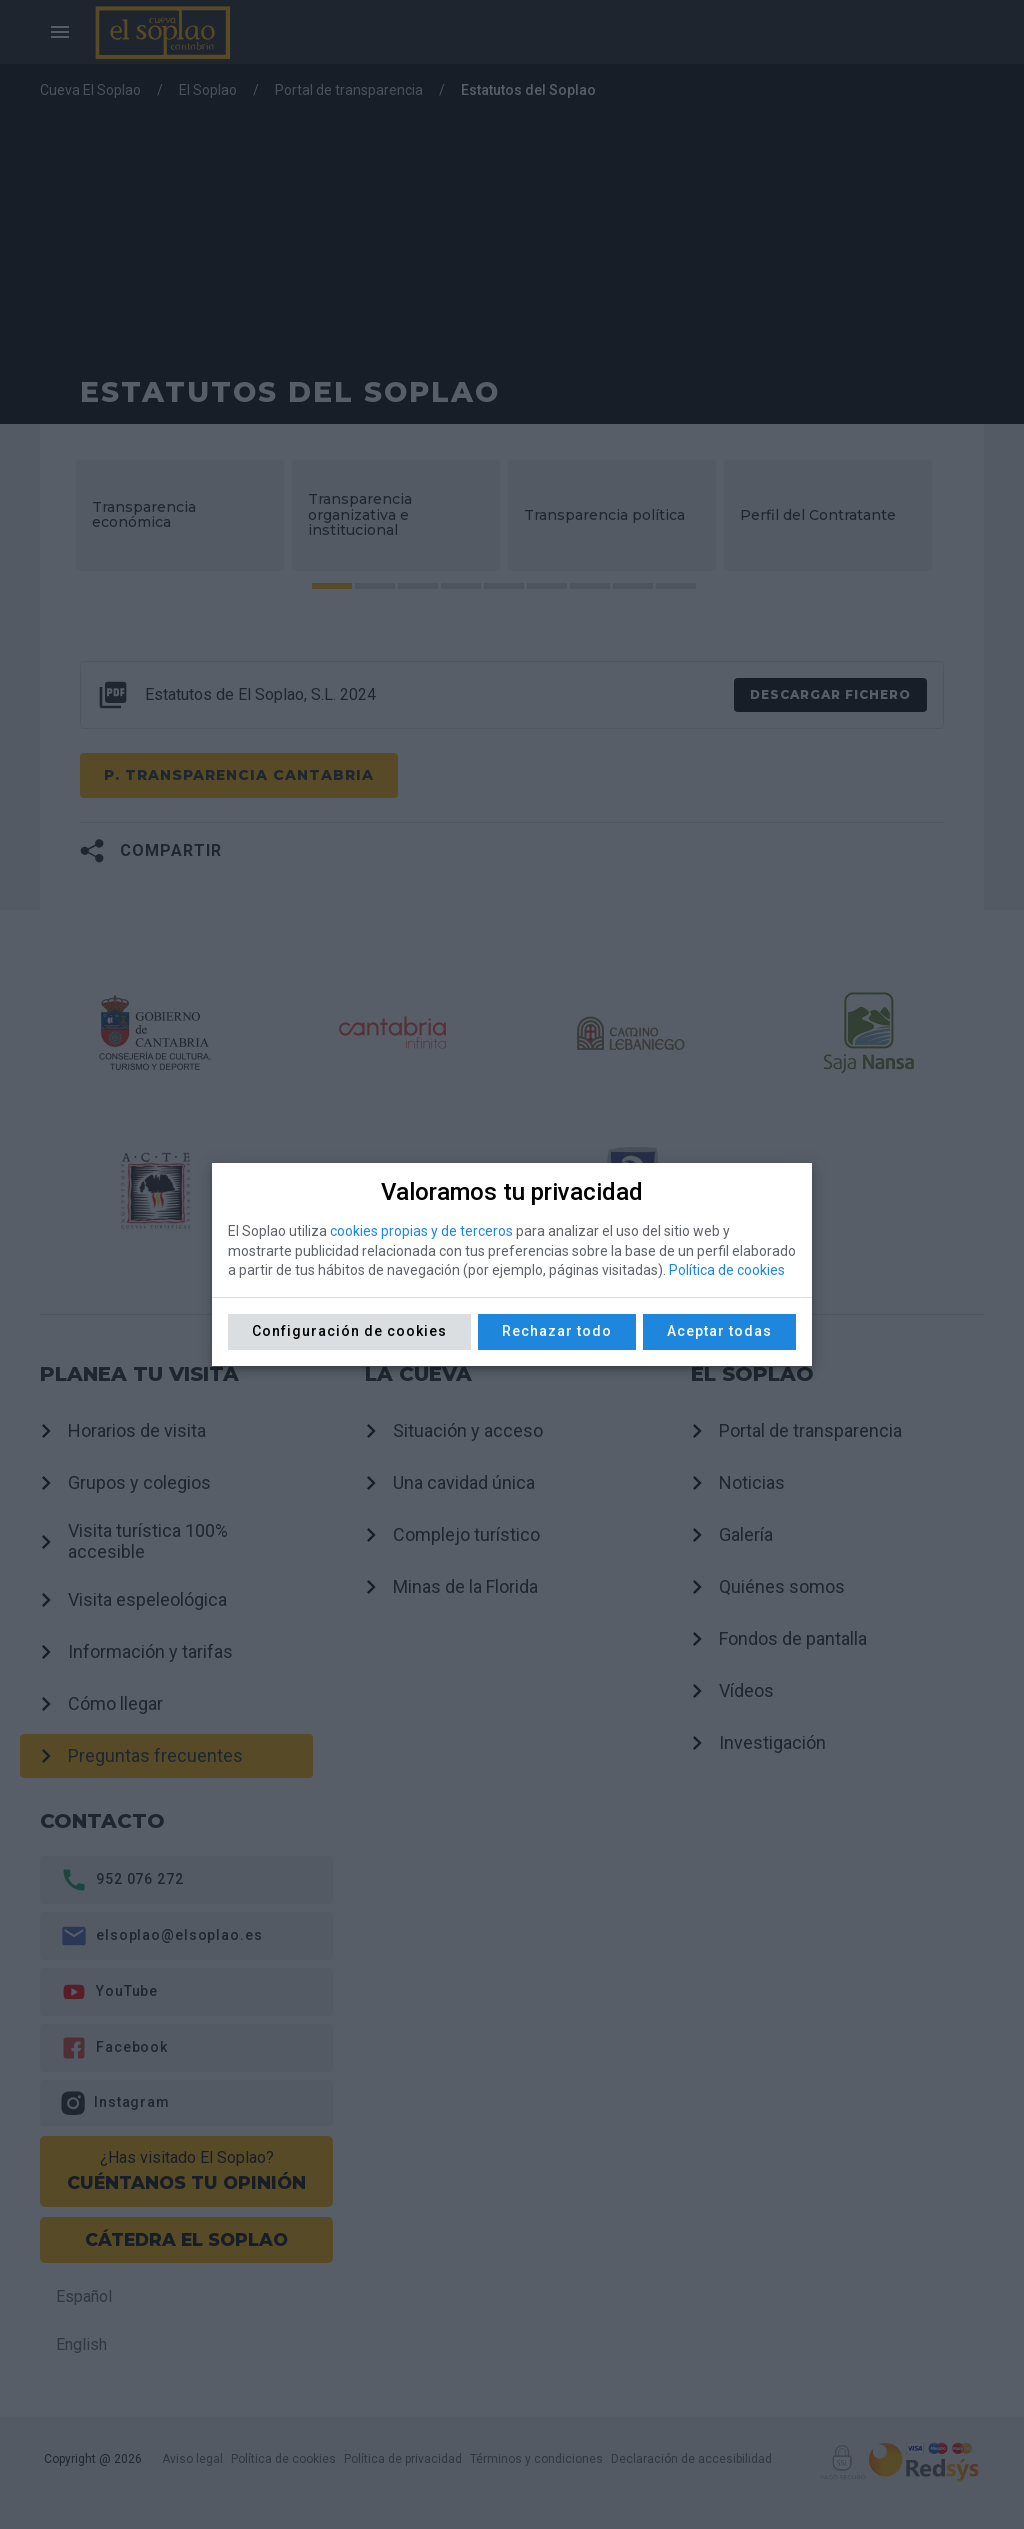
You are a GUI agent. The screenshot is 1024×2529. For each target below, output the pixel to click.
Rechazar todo (557, 1331)
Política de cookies (727, 1270)
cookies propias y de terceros (421, 1231)
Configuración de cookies (349, 1331)
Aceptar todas (719, 1331)
